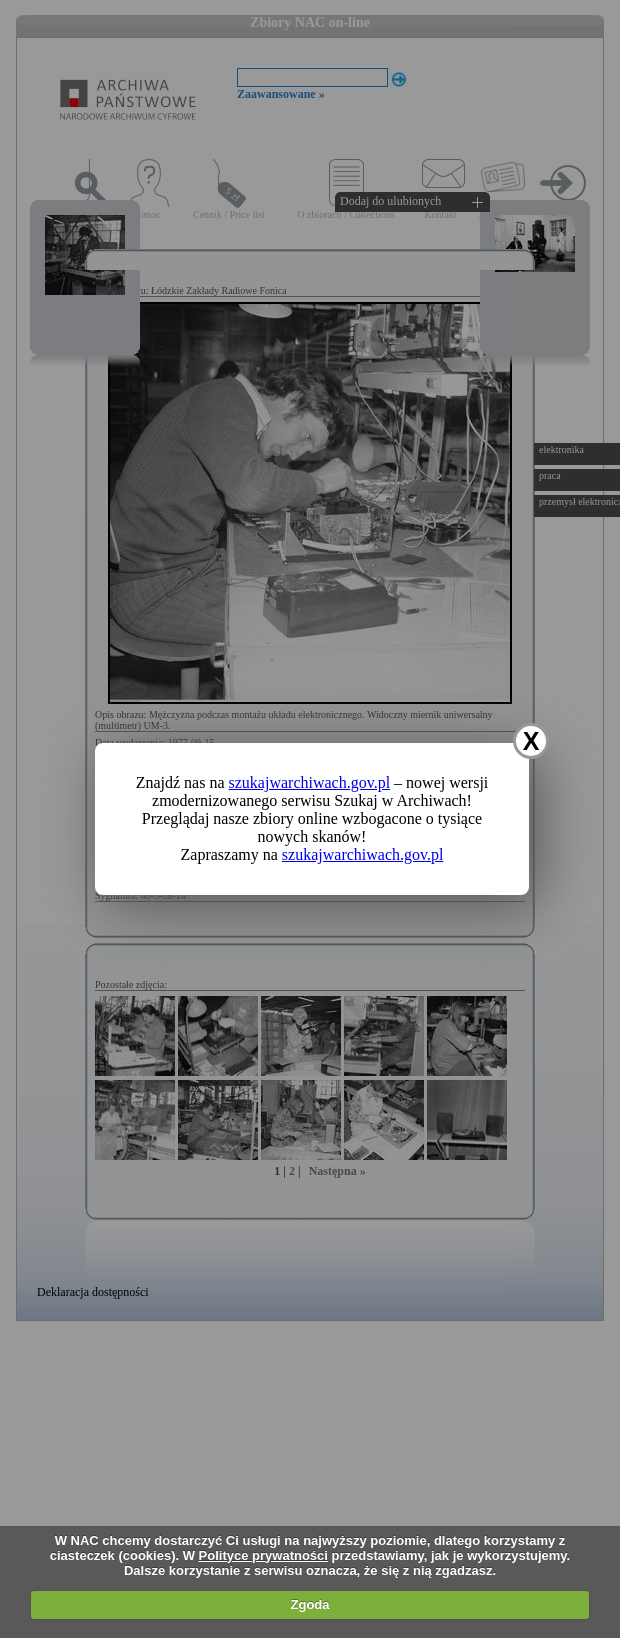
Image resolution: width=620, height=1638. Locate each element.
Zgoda (310, 1604)
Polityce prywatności (263, 1555)
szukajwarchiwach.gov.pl (310, 782)
